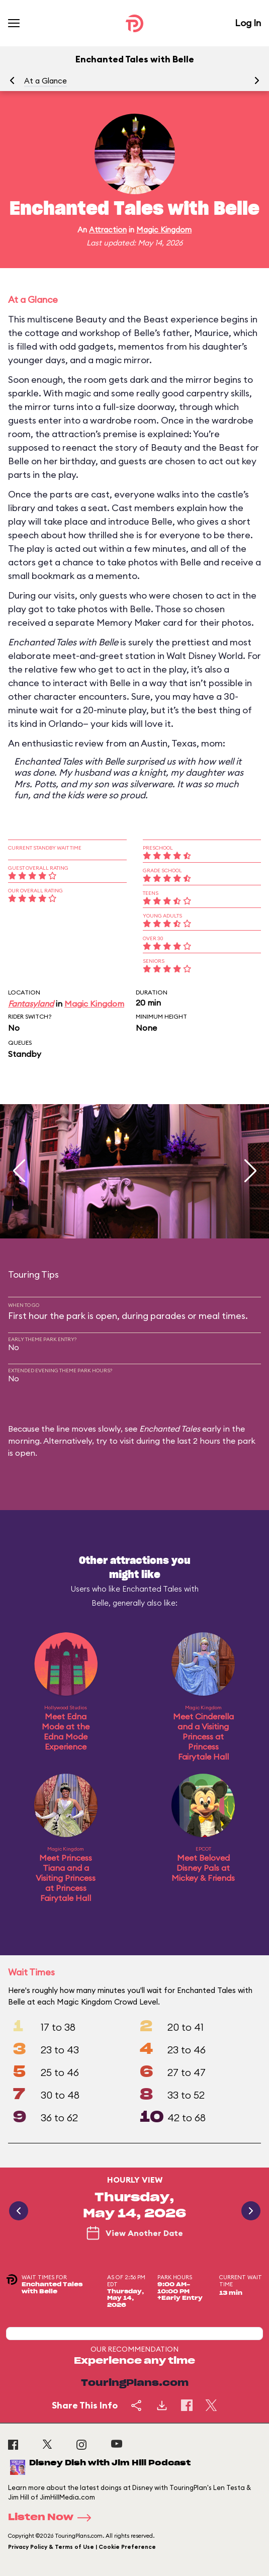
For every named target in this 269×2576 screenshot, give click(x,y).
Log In (248, 23)
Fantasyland (31, 1004)
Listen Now (53, 2517)
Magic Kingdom (164, 229)
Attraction (108, 229)
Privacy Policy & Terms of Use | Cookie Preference (82, 2546)
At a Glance (45, 81)
